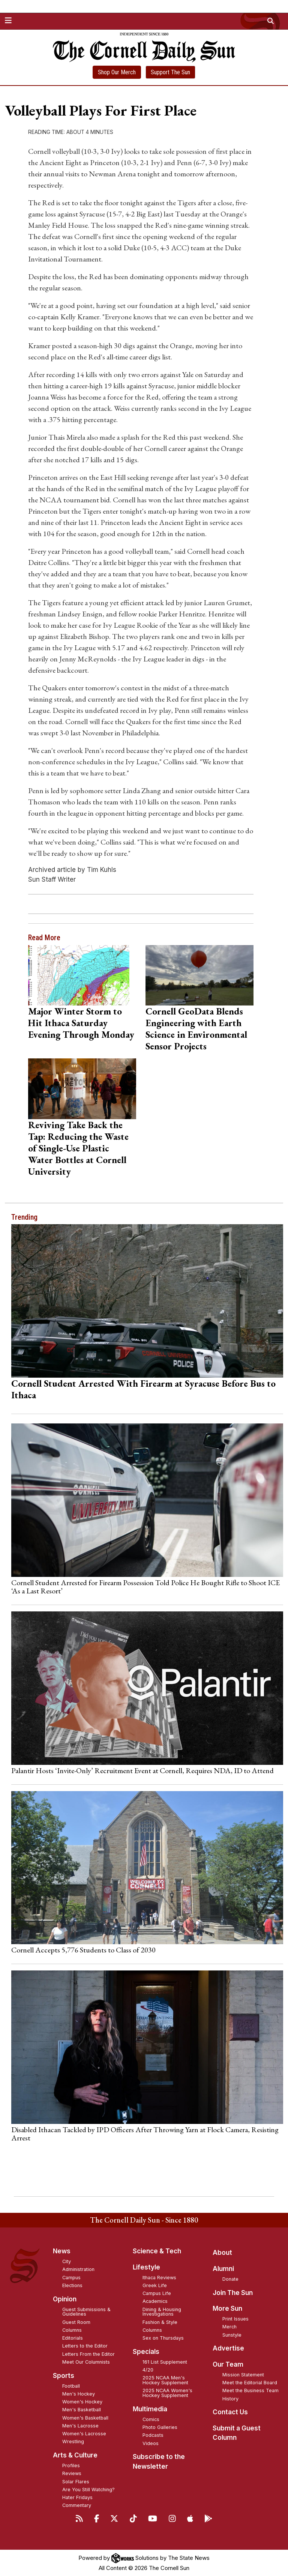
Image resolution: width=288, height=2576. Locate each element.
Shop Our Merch (117, 72)
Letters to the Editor (85, 2346)
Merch (229, 2327)
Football (71, 2386)
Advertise (228, 2348)
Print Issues (235, 2319)
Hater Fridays (77, 2497)
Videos (150, 2443)
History (230, 2399)
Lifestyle (146, 2267)
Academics (155, 2301)
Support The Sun (170, 72)
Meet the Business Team (250, 2390)
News (61, 2251)
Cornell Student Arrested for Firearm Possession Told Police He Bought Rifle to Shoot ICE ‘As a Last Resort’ (145, 1587)
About (222, 2252)
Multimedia (150, 2409)
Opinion (64, 2299)
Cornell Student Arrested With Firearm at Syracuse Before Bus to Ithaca (143, 1389)
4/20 (147, 2370)
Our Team (228, 2364)
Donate (230, 2279)
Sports (63, 2375)
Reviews (71, 2473)
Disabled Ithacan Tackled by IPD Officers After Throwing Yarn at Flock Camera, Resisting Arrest (145, 2134)
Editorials (72, 2338)
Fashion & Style (159, 2322)
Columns (72, 2330)
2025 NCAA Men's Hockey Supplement (165, 2380)
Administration (78, 2269)
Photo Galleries (159, 2427)
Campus (71, 2277)
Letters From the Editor (88, 2354)
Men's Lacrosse (80, 2426)
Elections (72, 2285)
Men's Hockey (78, 2394)
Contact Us (230, 2412)
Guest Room (76, 2322)
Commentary (76, 2505)
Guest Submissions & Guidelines (86, 2312)
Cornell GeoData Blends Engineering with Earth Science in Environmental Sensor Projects (196, 1028)
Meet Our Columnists (86, 2362)
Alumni (223, 2268)
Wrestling (73, 2441)
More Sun (227, 2308)
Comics (150, 2419)
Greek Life (154, 2285)
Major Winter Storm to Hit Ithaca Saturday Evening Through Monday (81, 1022)
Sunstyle (232, 2335)
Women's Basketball (85, 2418)
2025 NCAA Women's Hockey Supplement (167, 2393)
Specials (146, 2351)
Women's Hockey (82, 2402)
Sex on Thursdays (163, 2338)
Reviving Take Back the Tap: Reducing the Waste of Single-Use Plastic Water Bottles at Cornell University (78, 1148)
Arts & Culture (75, 2455)
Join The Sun (233, 2292)
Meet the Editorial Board (249, 2382)
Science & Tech (157, 2251)
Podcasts (153, 2435)
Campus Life (156, 2293)
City (66, 2261)
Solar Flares (75, 2481)
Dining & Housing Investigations (161, 2312)
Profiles (71, 2465)
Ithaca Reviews (159, 2277)
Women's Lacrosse (84, 2433)
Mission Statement (243, 2375)
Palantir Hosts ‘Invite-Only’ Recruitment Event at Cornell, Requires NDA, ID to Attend (142, 1770)
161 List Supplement (164, 2362)
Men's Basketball (81, 2409)
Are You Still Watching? (88, 2489)
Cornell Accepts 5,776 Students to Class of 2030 (83, 1950)
